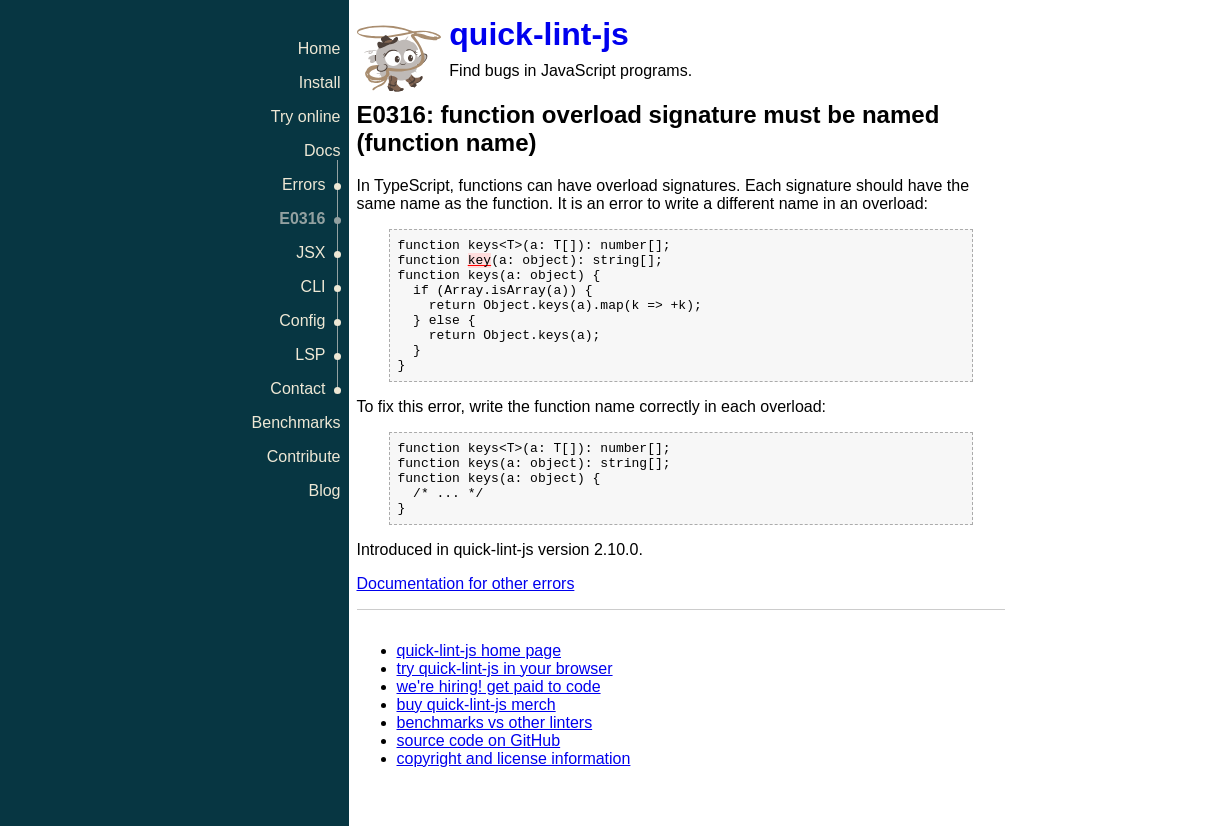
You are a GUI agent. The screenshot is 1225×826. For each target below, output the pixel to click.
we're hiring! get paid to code (499, 728)
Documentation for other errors (466, 625)
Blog (324, 490)
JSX (310, 252)
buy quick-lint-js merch (476, 746)
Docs (322, 150)
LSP (310, 354)
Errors (304, 184)
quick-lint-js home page (479, 692)
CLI (313, 286)
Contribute (304, 456)
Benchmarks (296, 422)
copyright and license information (514, 800)
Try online (306, 116)
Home (319, 48)
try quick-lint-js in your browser (505, 710)
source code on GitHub (479, 782)
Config (302, 320)
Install (320, 82)
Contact (297, 388)
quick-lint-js (539, 34)
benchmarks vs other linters (495, 764)
